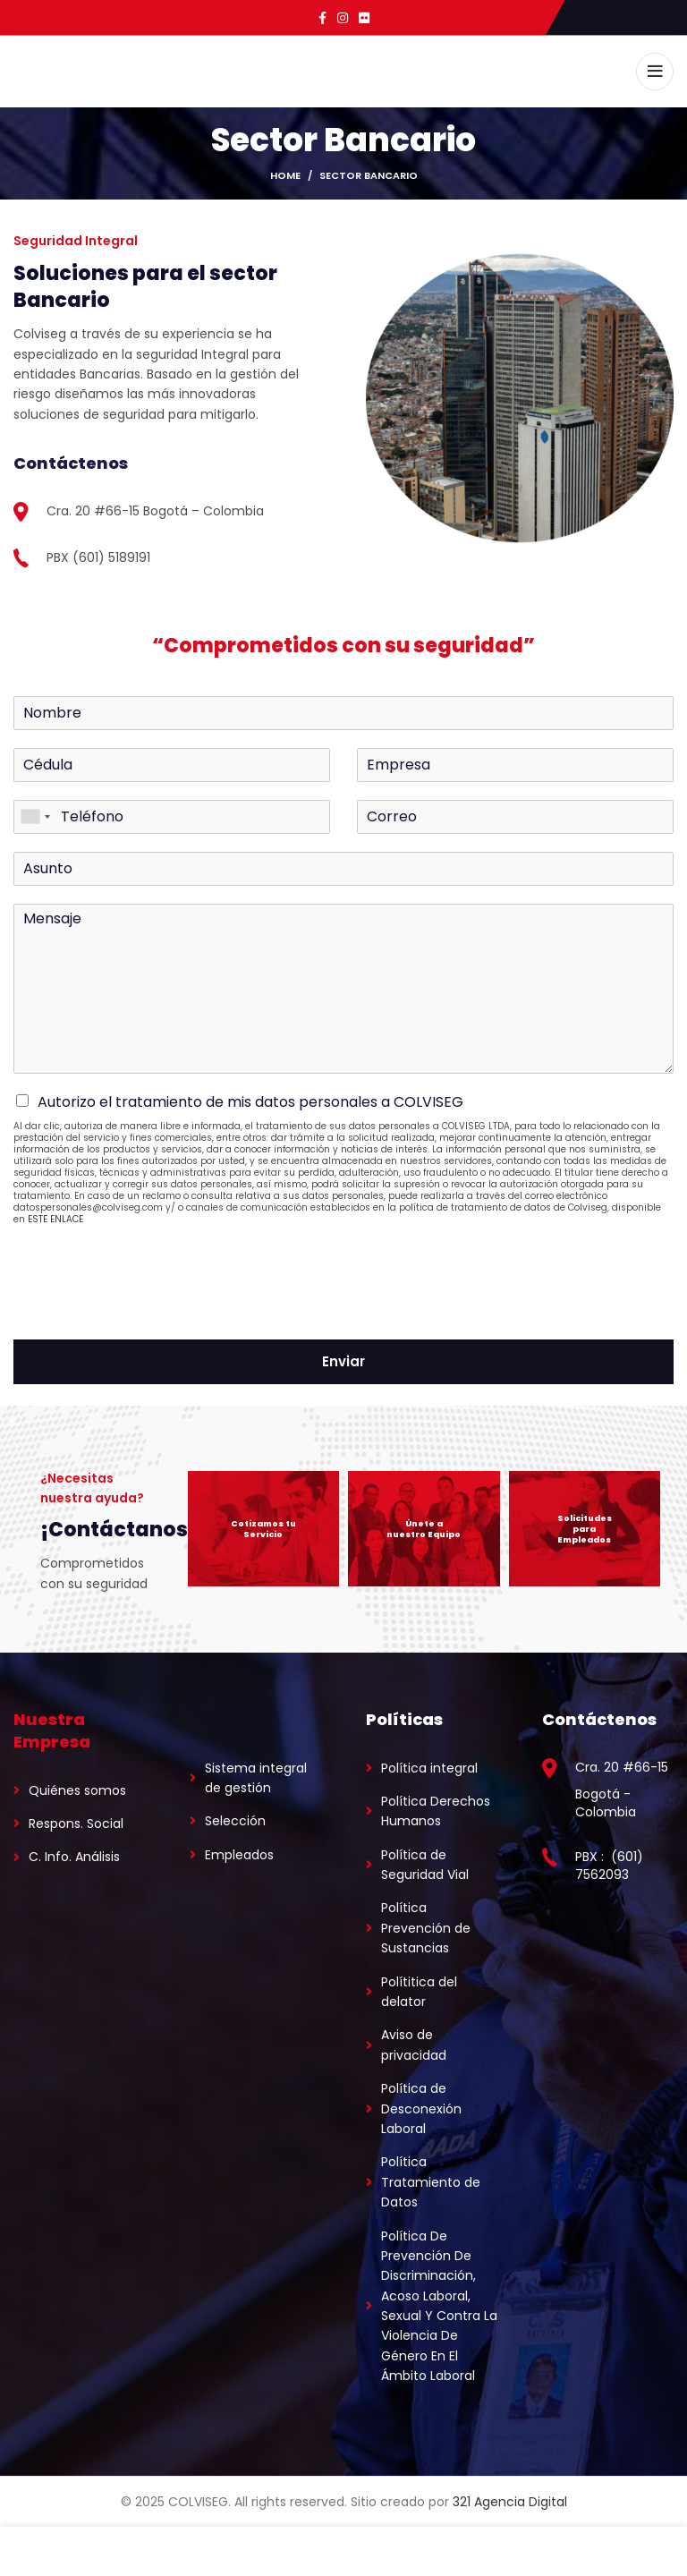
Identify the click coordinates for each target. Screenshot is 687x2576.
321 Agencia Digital (510, 2502)
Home (285, 175)
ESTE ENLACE (55, 1219)
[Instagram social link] (342, 18)
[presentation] (149, 1310)
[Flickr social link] (364, 18)
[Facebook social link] (322, 18)
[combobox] (34, 817)
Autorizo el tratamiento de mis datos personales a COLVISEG (250, 1102)
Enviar (343, 1361)
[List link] (79, 1790)
